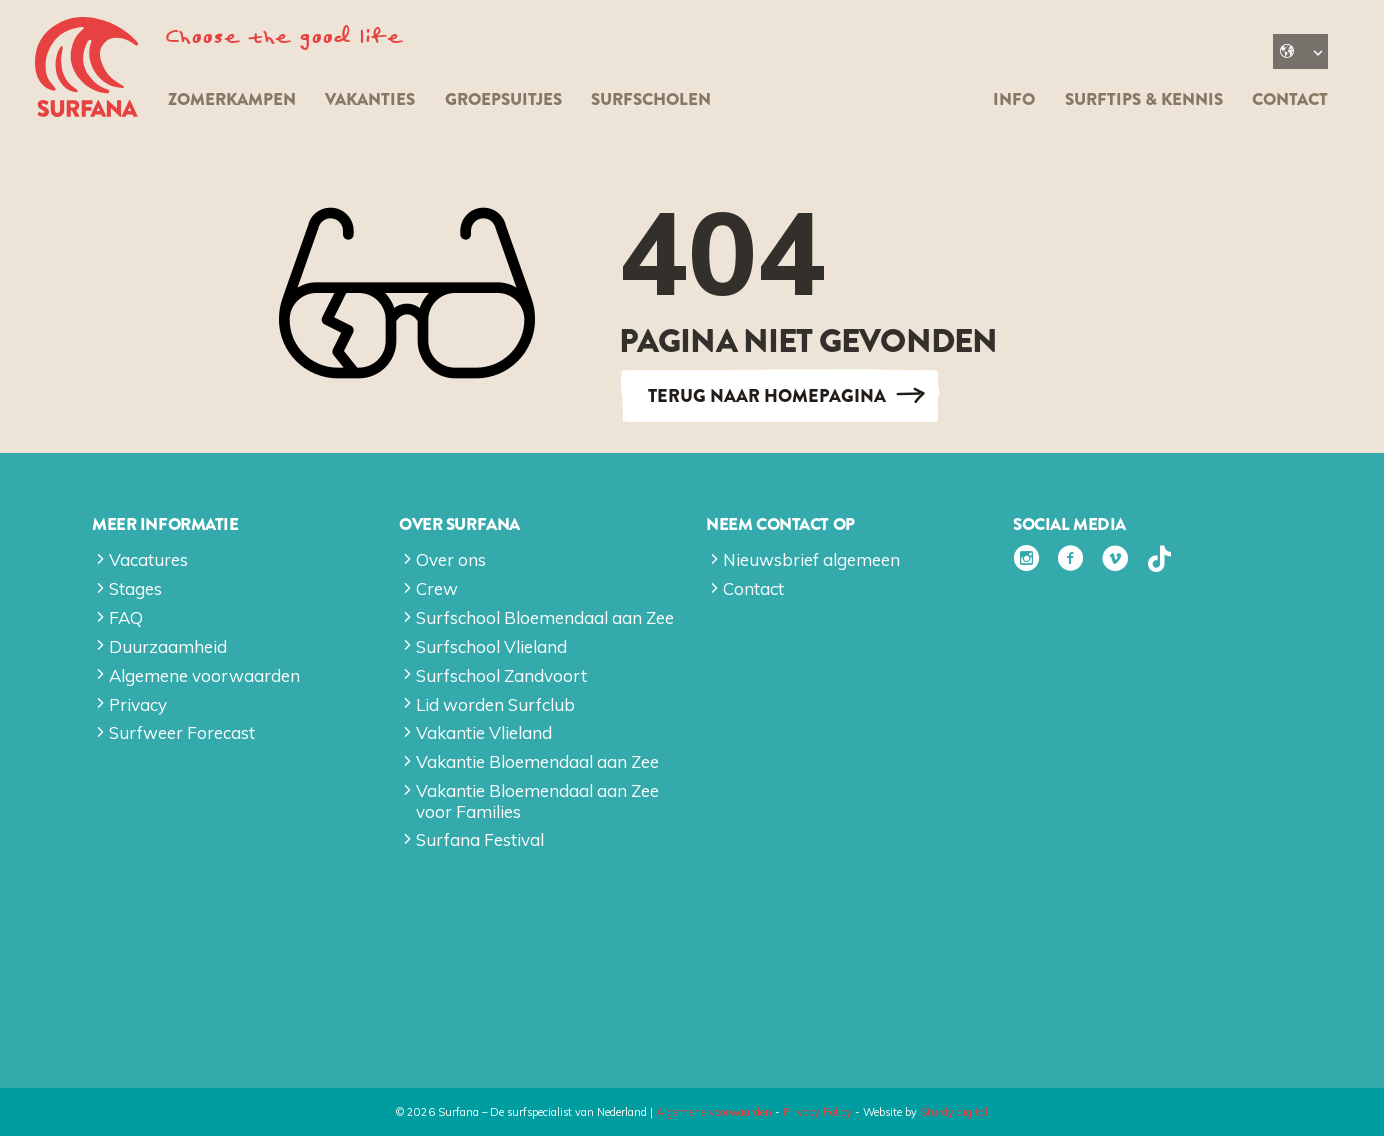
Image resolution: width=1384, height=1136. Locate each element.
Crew (437, 588)
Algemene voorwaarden (204, 675)
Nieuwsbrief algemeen (811, 559)
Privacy (138, 704)
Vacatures (148, 559)
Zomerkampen (232, 99)
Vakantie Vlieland (484, 732)
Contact (1290, 99)
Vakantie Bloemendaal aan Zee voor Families (537, 800)
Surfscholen (651, 99)
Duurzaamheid (168, 646)
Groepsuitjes (503, 99)
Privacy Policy (817, 1112)
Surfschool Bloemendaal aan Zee (545, 617)
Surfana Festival (480, 839)
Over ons (451, 559)
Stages (135, 588)
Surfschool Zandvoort (501, 675)
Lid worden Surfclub (495, 704)
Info (1014, 99)
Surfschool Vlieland (491, 646)
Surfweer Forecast (182, 732)
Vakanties (370, 99)
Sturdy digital (954, 1112)
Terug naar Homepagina (767, 396)
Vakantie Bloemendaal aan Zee (537, 761)
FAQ (126, 617)
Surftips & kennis (1144, 99)
